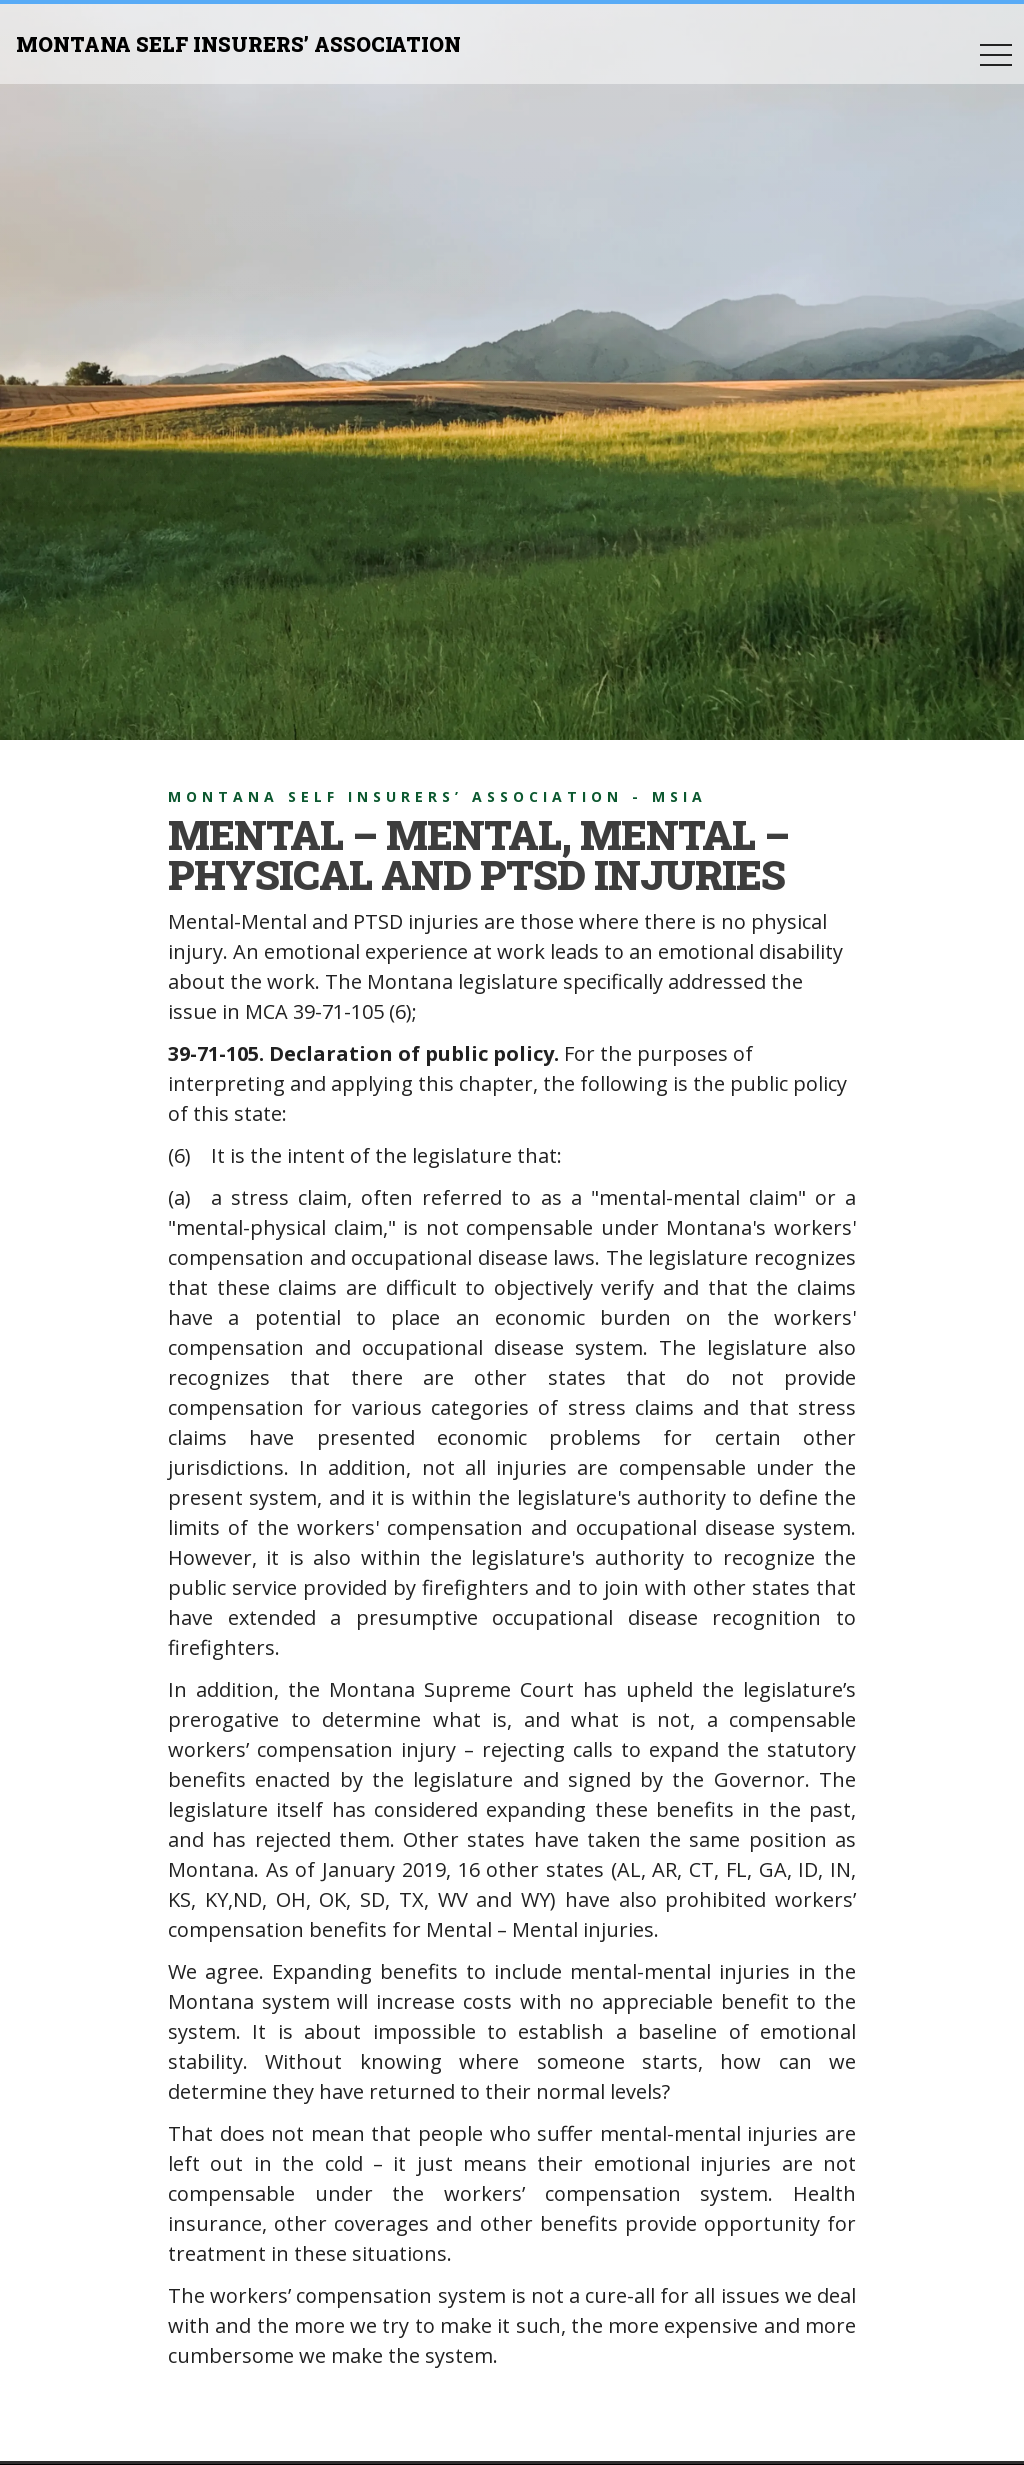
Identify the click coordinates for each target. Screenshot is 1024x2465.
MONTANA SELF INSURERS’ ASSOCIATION (238, 44)
